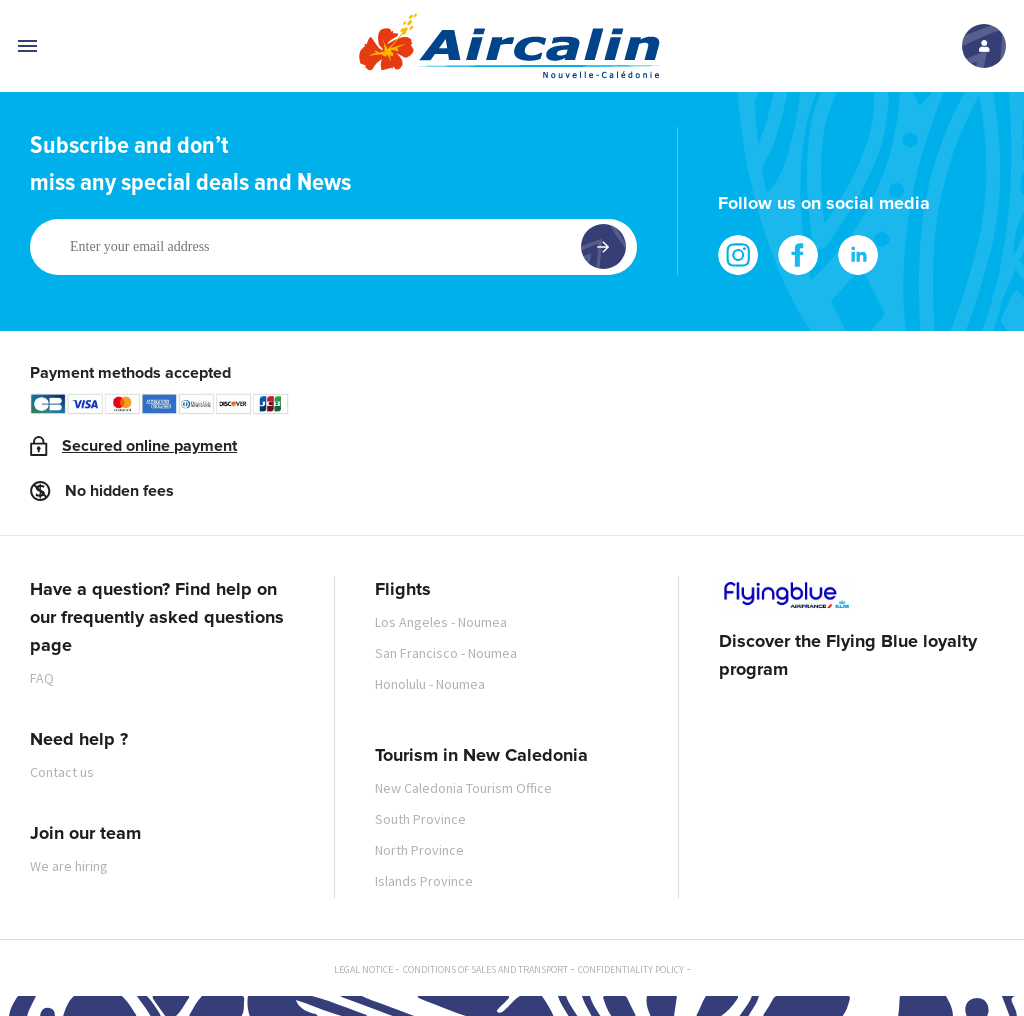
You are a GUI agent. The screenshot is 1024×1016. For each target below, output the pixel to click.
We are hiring (69, 866)
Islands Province (424, 881)
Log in (984, 46)
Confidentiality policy (631, 969)
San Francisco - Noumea (446, 653)
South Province (420, 819)
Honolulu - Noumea (430, 684)
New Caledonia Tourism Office (463, 788)
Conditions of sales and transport (485, 969)
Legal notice (363, 969)
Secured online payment (149, 446)
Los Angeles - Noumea (441, 622)
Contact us (62, 772)
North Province (419, 850)
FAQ (42, 678)
